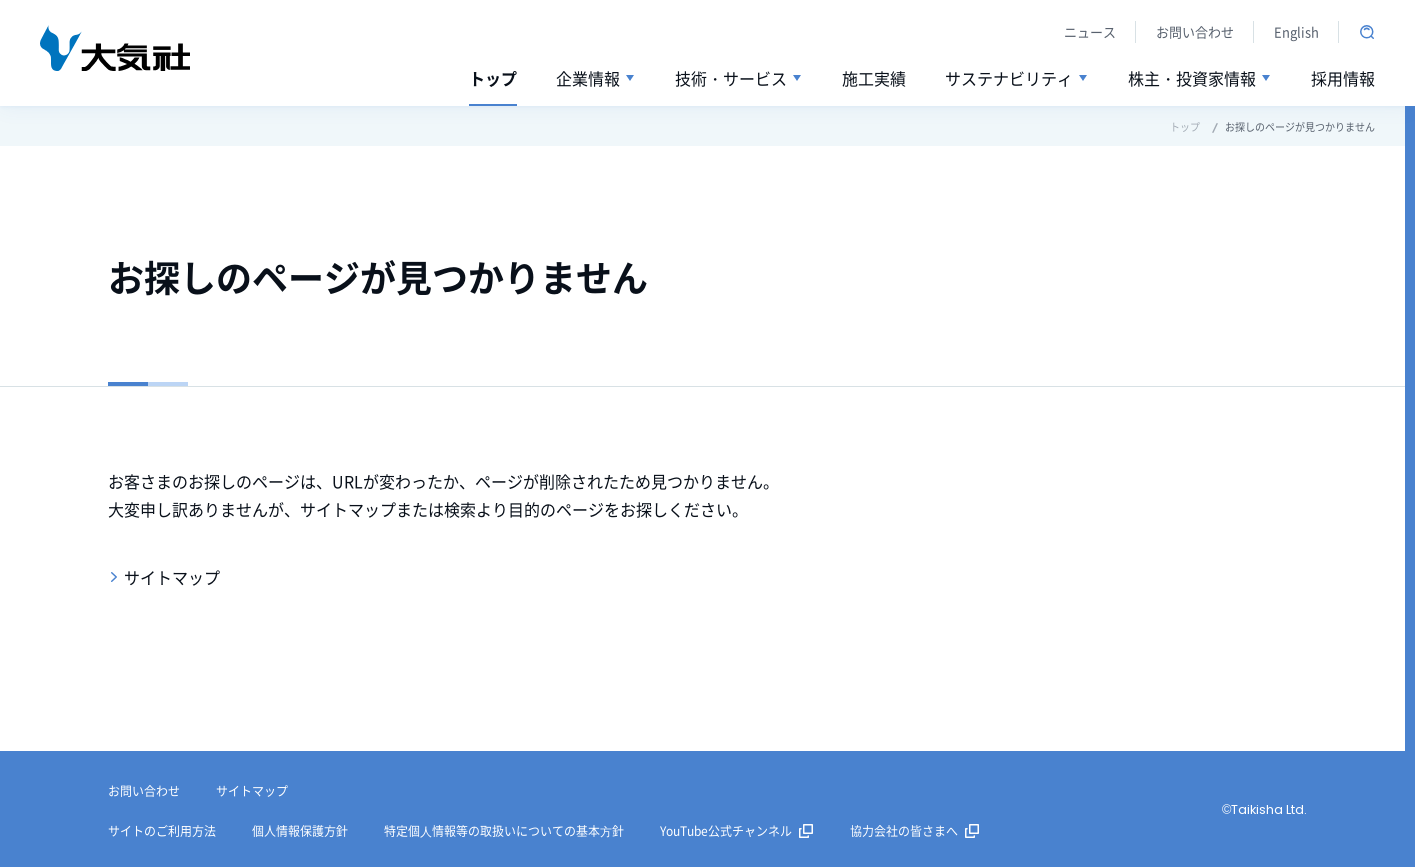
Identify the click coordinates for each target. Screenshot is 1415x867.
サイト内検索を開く (1367, 32)
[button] (596, 79)
